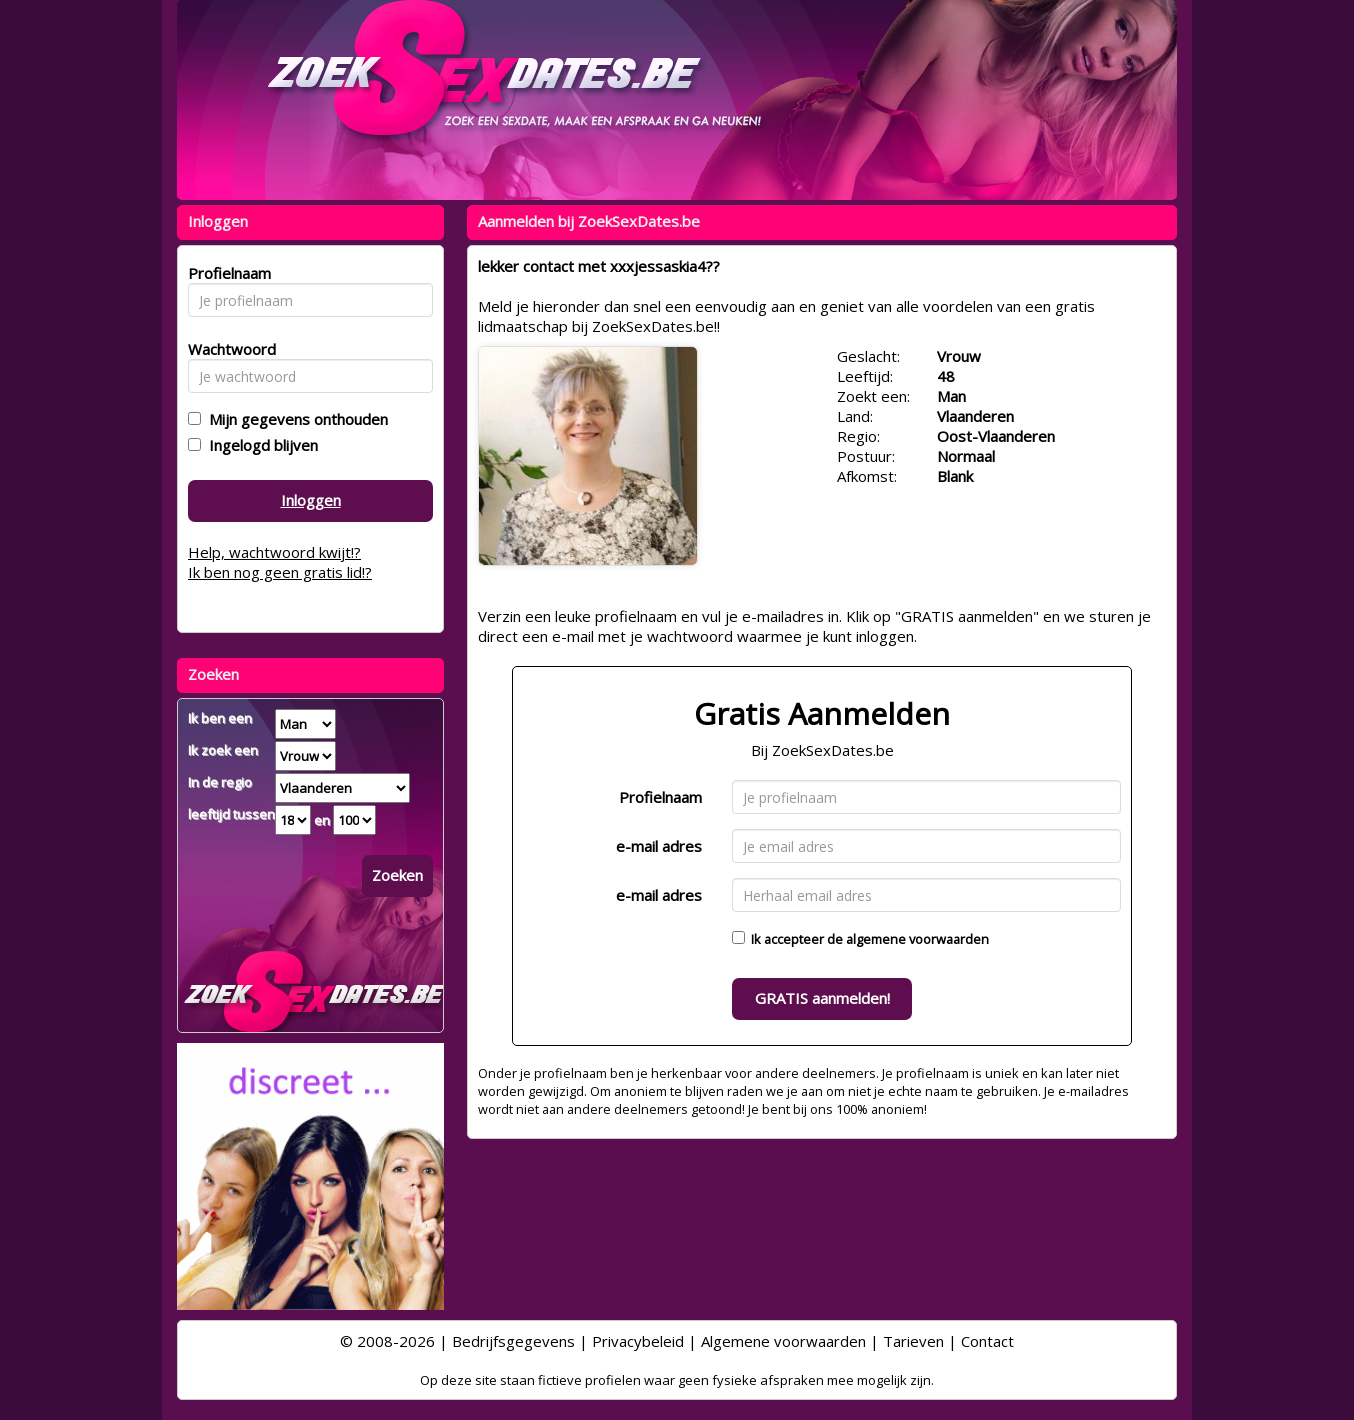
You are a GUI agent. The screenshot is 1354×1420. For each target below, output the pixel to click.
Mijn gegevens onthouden (294, 419)
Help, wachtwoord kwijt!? (274, 552)
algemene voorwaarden (917, 939)
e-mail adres (659, 846)
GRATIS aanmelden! (822, 998)
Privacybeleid (638, 1341)
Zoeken (397, 875)
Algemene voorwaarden (783, 1341)
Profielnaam (660, 797)
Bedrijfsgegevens (513, 1341)
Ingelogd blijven (259, 445)
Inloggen (311, 500)
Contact (987, 1341)
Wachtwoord (226, 349)
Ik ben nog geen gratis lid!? (280, 572)
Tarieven (913, 1341)
